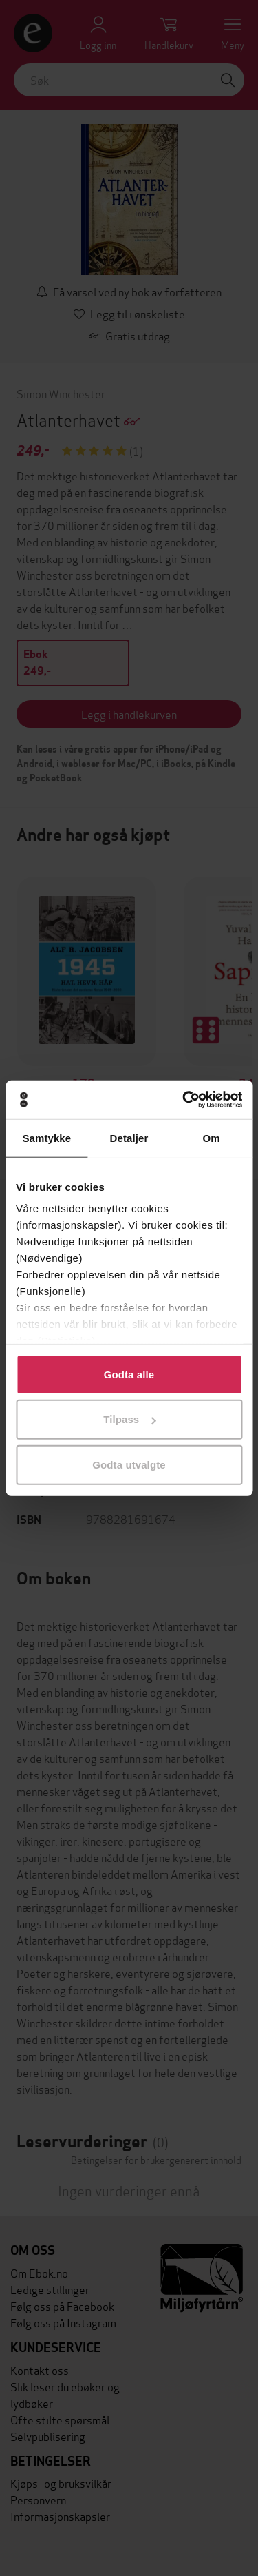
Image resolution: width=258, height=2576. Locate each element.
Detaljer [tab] (129, 1137)
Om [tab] (211, 1137)
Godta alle (129, 1374)
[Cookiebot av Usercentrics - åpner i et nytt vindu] (183, 1100)
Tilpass (129, 1419)
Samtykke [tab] (46, 1137)
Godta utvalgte (128, 1464)
